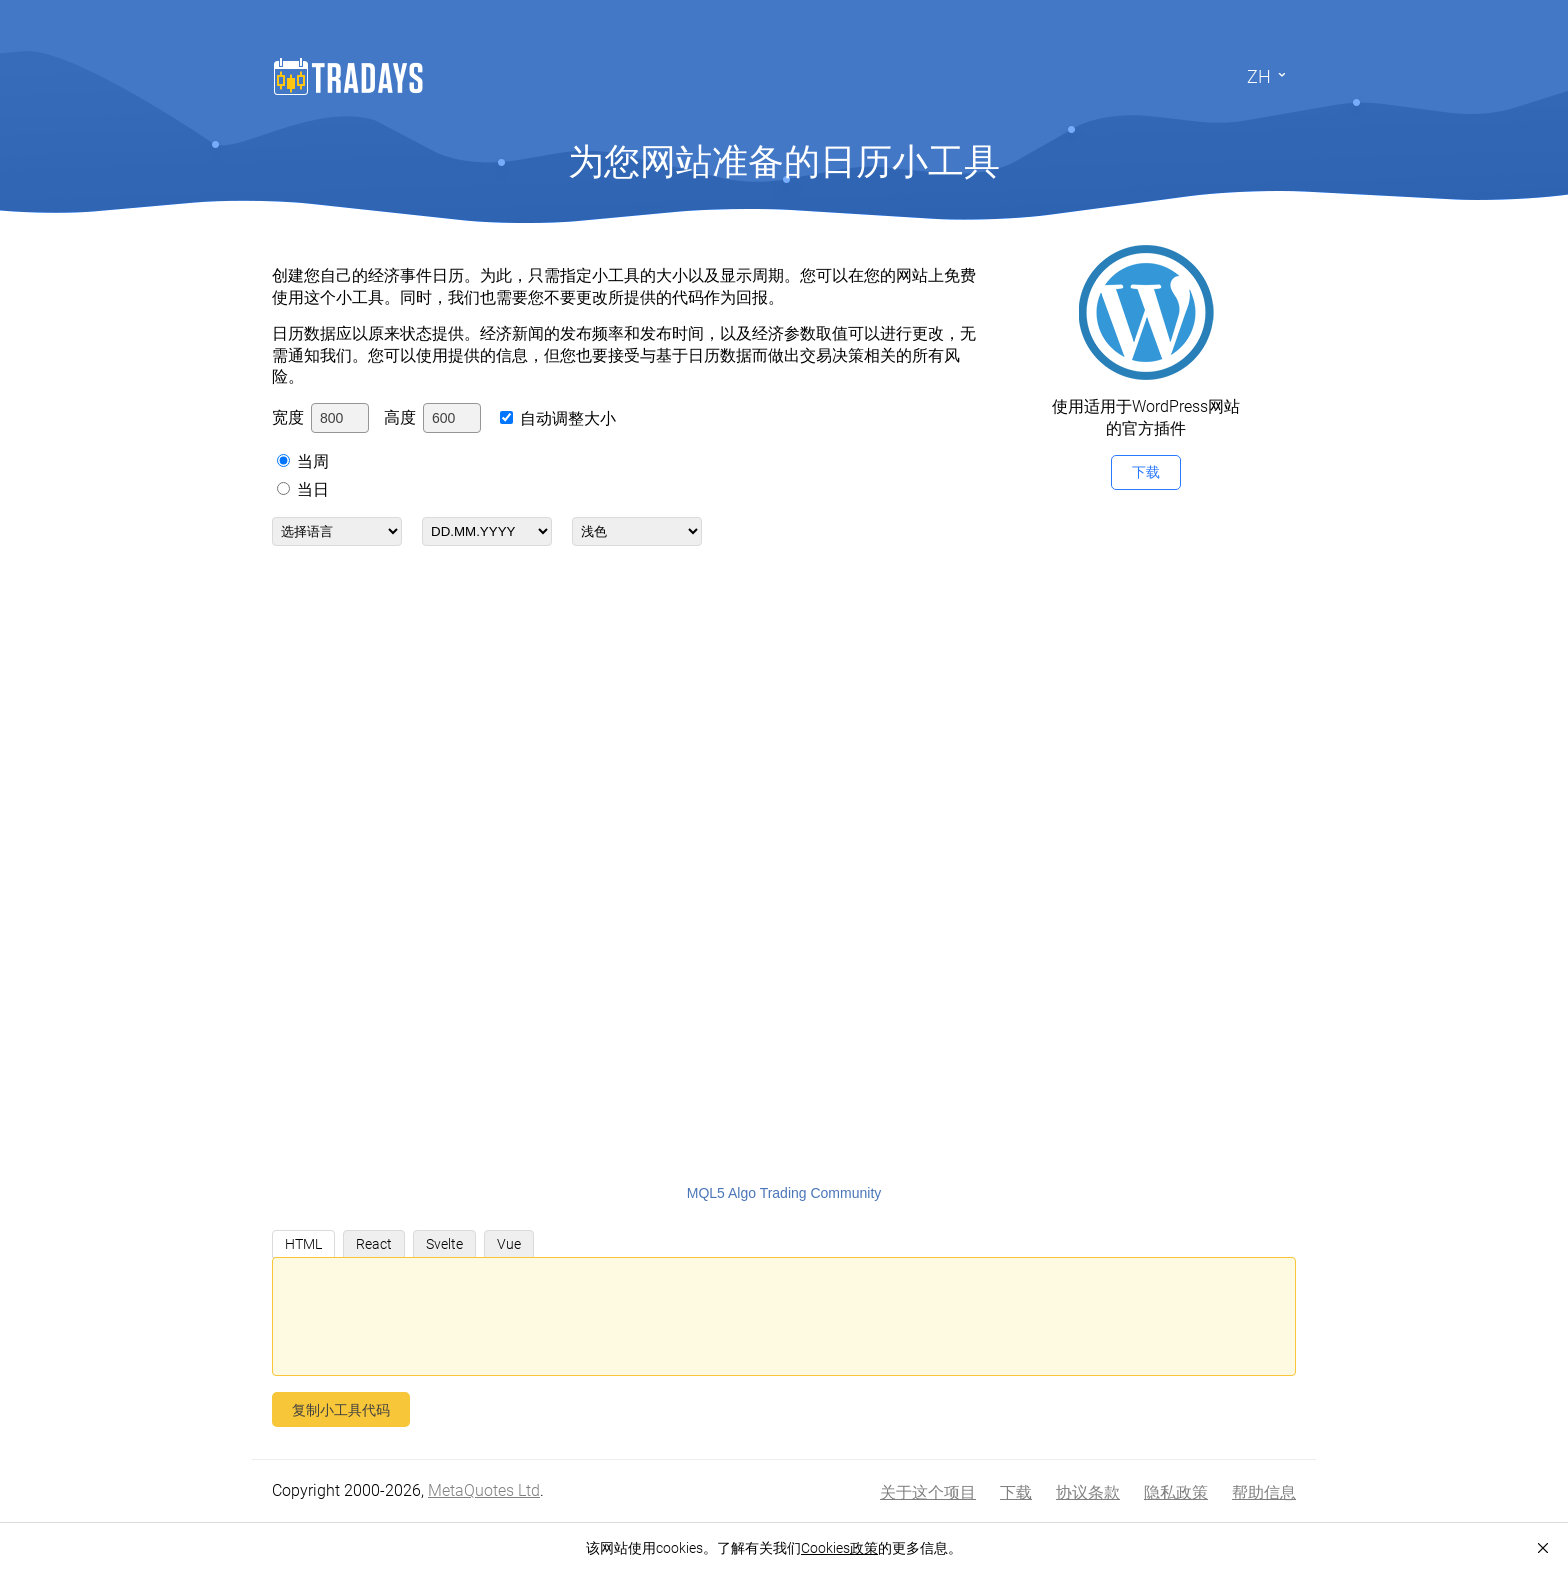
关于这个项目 (928, 1492)
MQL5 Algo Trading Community (784, 1193)
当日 (313, 489)
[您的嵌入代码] (784, 1316)
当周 (313, 461)
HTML (303, 1244)
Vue (509, 1244)
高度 (400, 417)
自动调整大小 (568, 418)
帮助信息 (1264, 1492)
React (374, 1244)
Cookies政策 (839, 1548)
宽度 (288, 417)
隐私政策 (1176, 1492)
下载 (1146, 472)
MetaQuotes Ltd (484, 1490)
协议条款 (1088, 1492)
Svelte (444, 1244)
